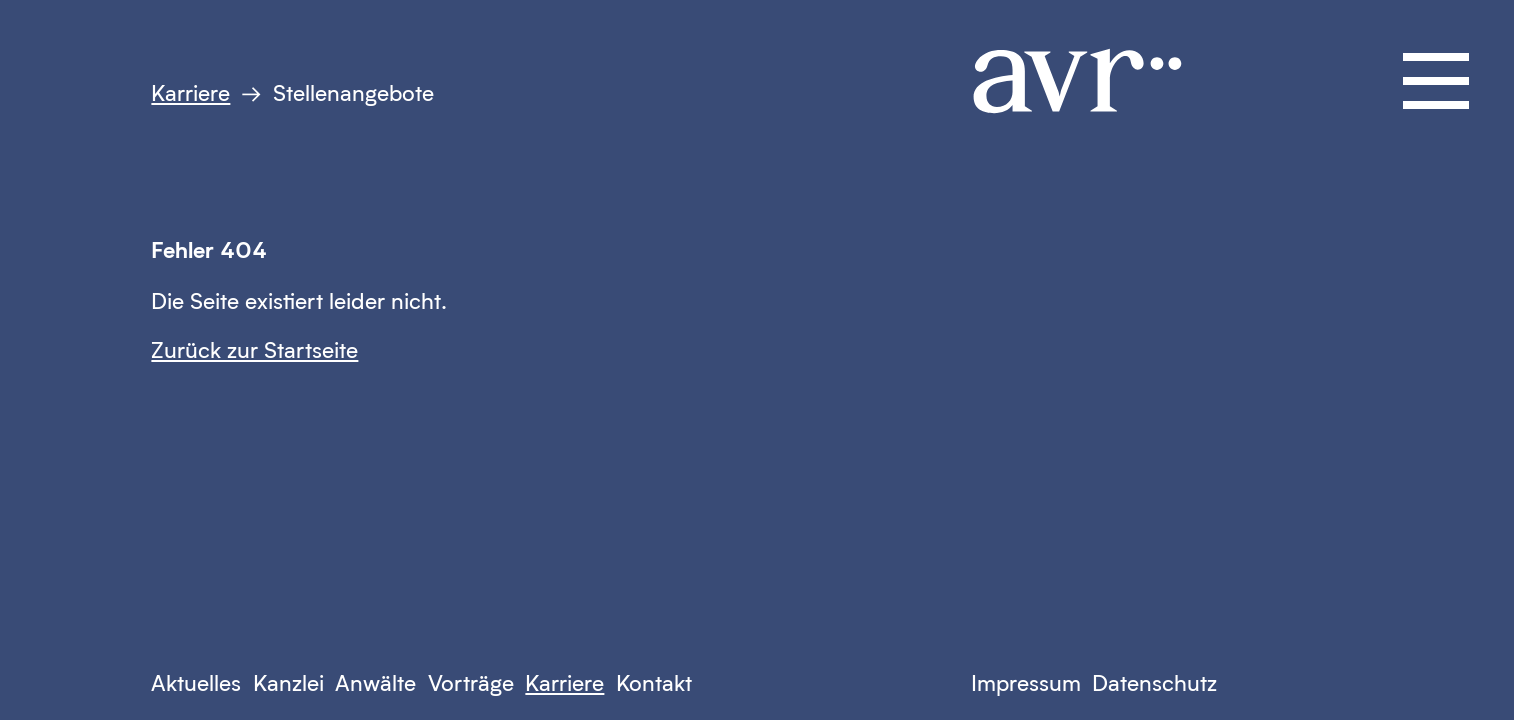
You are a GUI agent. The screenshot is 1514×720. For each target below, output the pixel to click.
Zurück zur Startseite (254, 349)
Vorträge (471, 682)
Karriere (190, 92)
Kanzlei (288, 682)
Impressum (1026, 682)
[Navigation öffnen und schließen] (1436, 81)
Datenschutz (1154, 682)
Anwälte (375, 682)
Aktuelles (196, 682)
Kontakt (654, 682)
